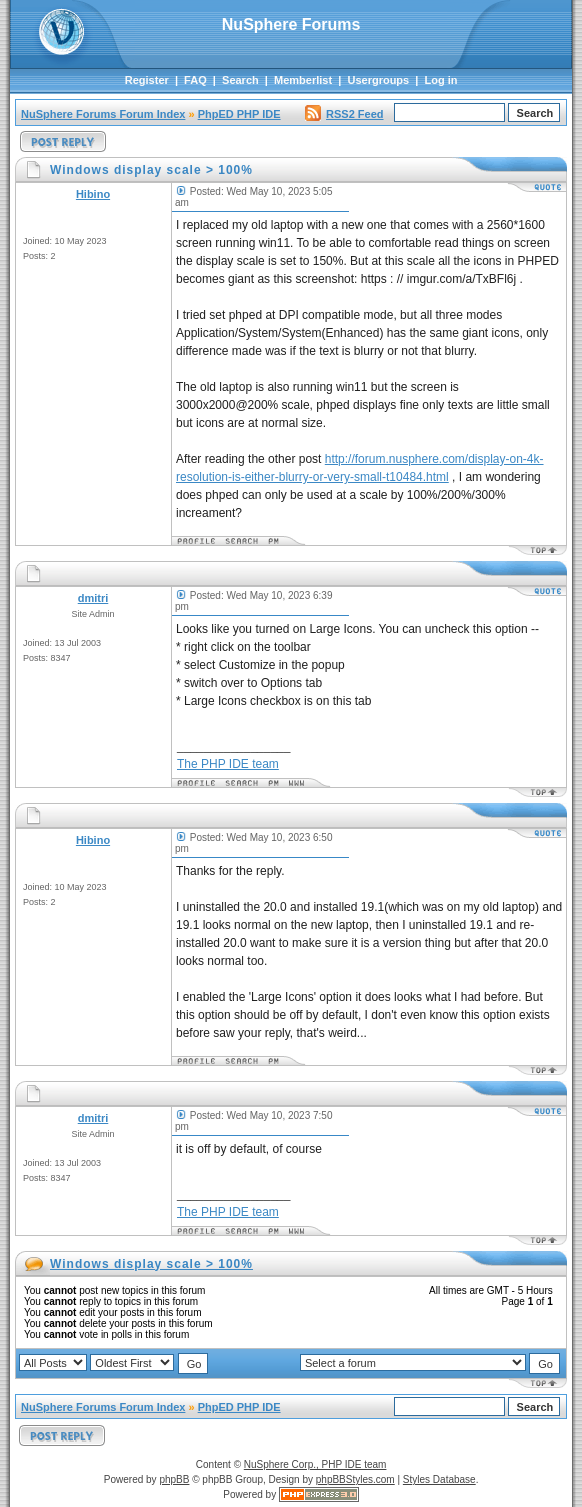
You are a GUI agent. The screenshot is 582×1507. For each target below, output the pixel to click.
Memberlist (303, 80)
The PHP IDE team (228, 764)
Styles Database (439, 1479)
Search (240, 80)
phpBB (174, 1479)
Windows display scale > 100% (151, 1264)
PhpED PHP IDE (239, 114)
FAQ (195, 80)
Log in (441, 80)
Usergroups (378, 80)
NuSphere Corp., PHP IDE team (315, 1464)
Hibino (93, 194)
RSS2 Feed (344, 114)
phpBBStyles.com (355, 1479)
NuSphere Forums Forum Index (103, 114)
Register (147, 80)
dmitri (93, 598)
